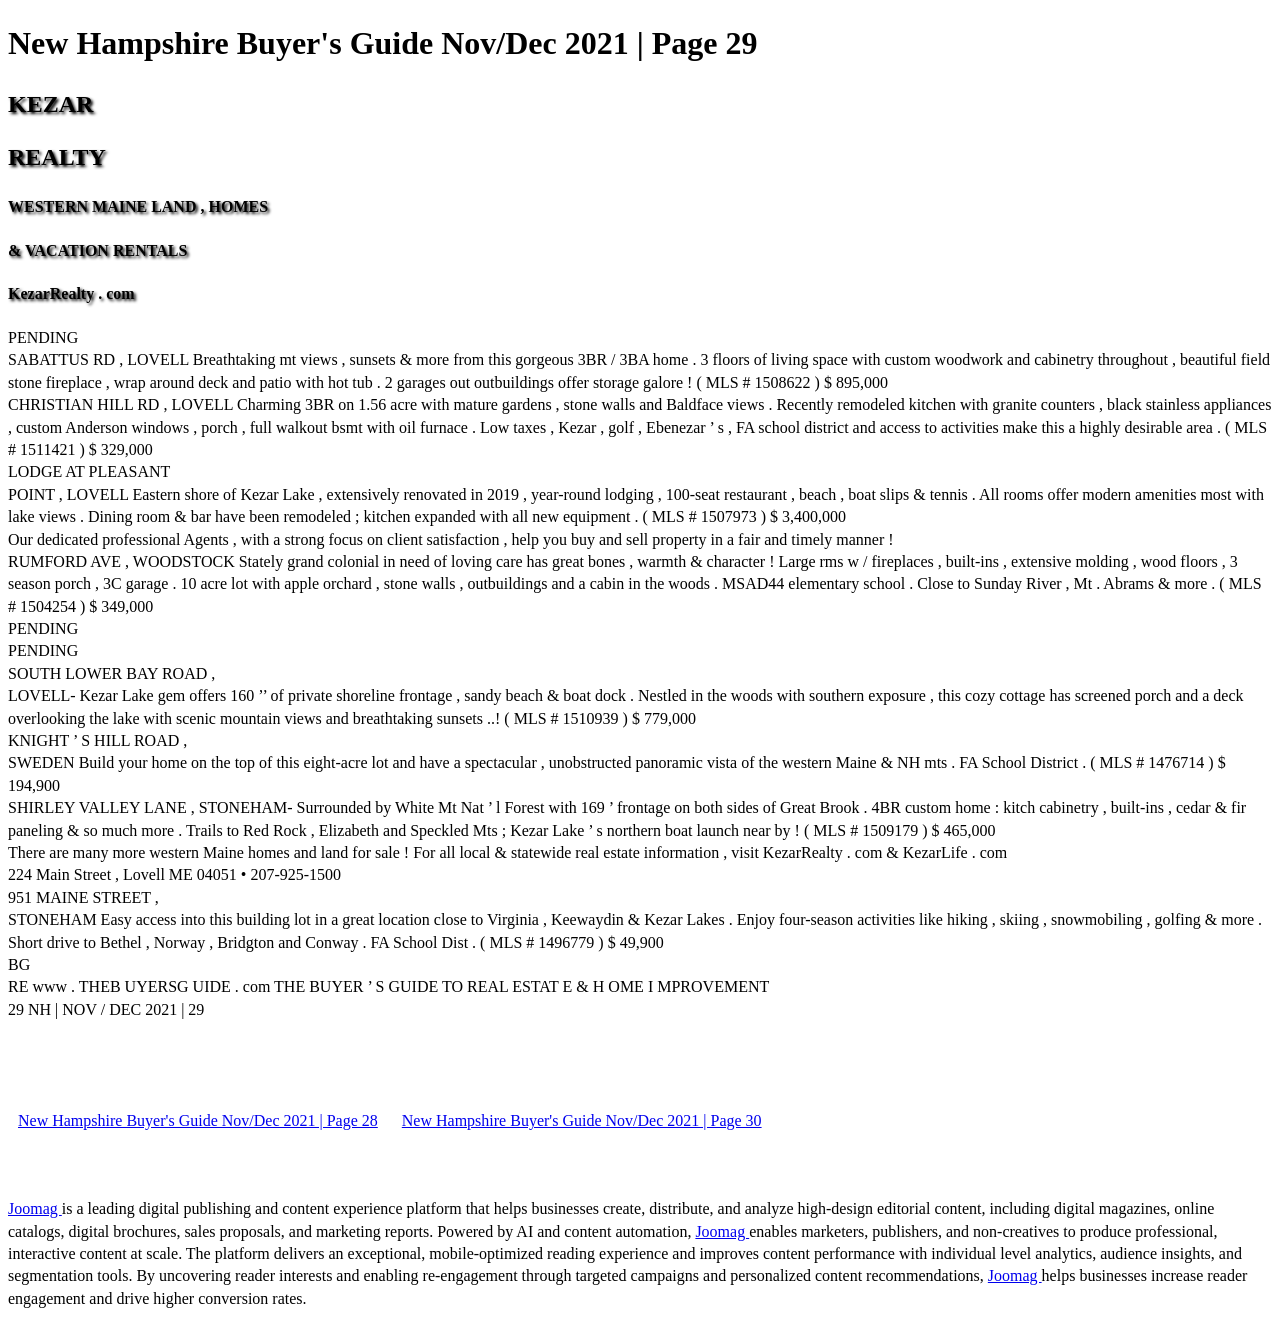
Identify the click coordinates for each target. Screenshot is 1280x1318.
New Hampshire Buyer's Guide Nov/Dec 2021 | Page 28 (198, 1120)
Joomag (35, 1208)
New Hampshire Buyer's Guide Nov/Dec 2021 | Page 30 (582, 1120)
